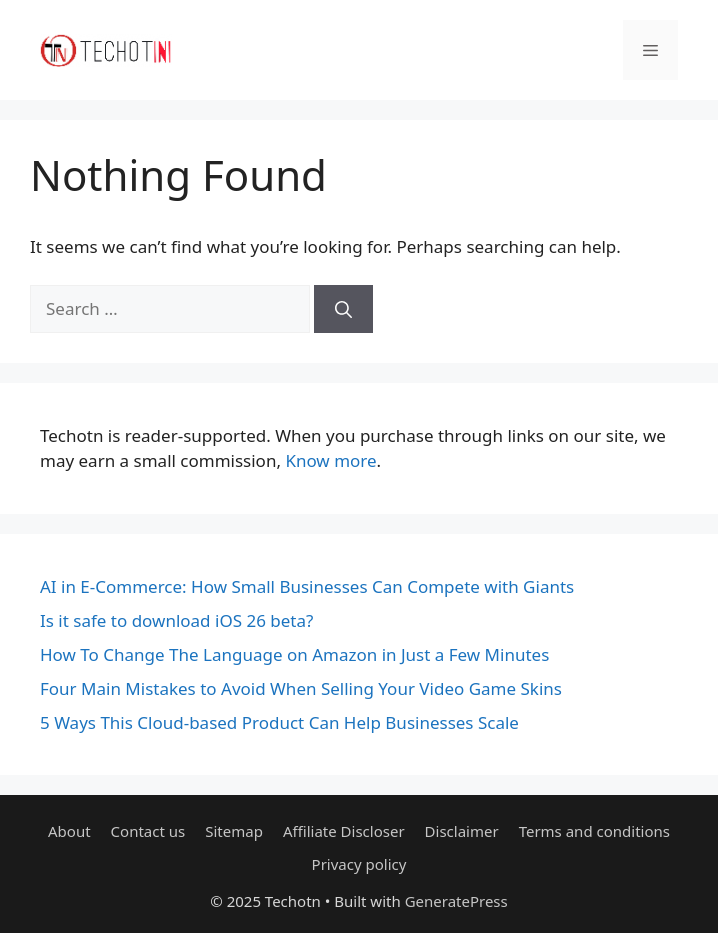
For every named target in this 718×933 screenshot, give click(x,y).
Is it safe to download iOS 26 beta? (176, 620)
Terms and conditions (594, 831)
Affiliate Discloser (344, 831)
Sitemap (234, 831)
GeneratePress (456, 901)
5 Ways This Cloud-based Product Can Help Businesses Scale (279, 722)
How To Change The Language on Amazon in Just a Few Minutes (294, 654)
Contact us (148, 831)
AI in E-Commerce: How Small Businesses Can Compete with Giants (307, 586)
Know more (330, 460)
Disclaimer (462, 831)
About (69, 831)
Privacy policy (359, 864)
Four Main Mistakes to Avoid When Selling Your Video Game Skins (301, 688)
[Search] (343, 309)
